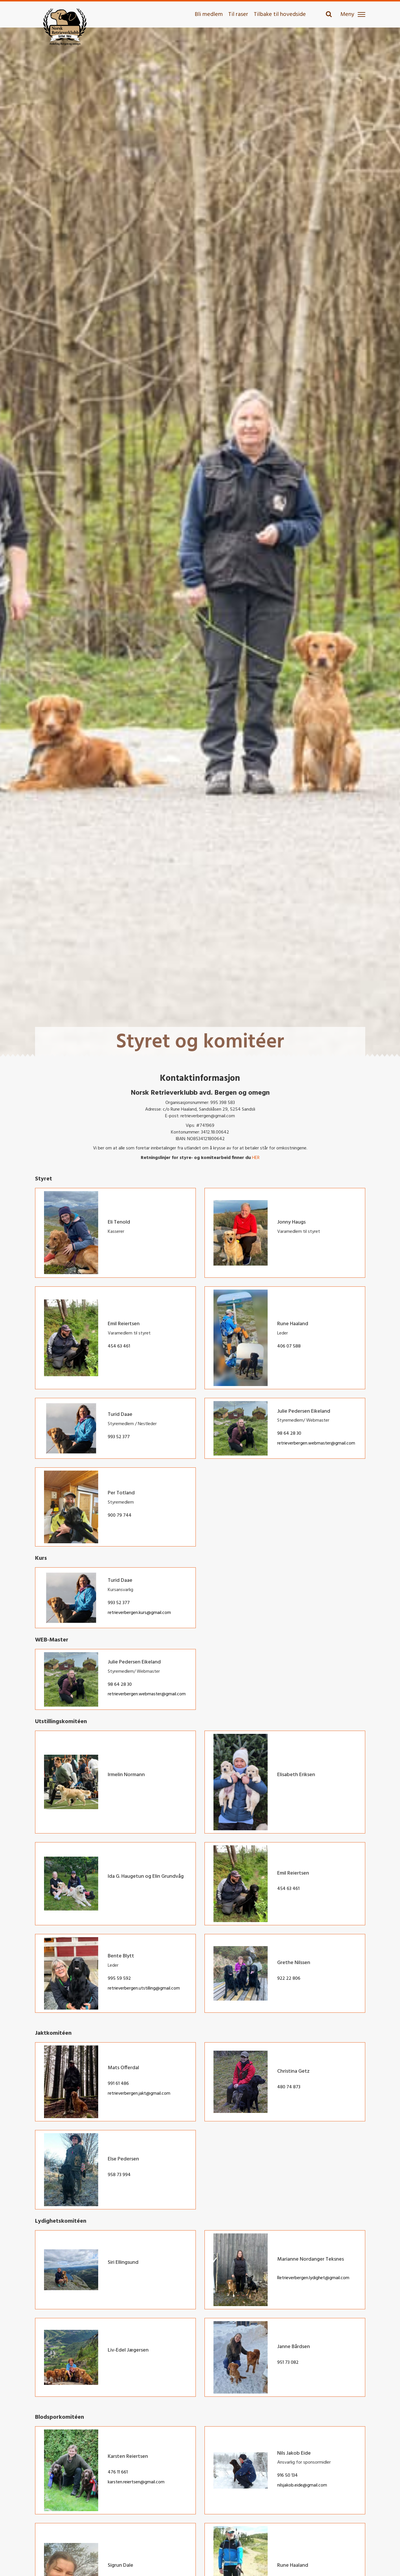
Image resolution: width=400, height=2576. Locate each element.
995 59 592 (119, 1978)
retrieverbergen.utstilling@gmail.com (144, 1988)
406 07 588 (289, 1346)
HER (256, 1158)
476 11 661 (118, 2472)
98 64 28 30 (289, 1433)
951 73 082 (288, 2362)
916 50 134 (287, 2475)
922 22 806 (288, 1978)
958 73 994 (119, 2175)
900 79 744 (119, 1515)
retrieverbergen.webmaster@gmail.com (316, 1443)
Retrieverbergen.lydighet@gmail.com (313, 2278)
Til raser (238, 14)
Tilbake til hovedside (280, 14)
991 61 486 (118, 2083)
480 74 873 (288, 2087)
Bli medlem (209, 14)
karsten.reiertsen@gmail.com (136, 2482)
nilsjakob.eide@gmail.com (302, 2485)
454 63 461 (119, 1346)
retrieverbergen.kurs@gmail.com (139, 1613)
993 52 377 (119, 1437)
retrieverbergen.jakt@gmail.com (139, 2093)
